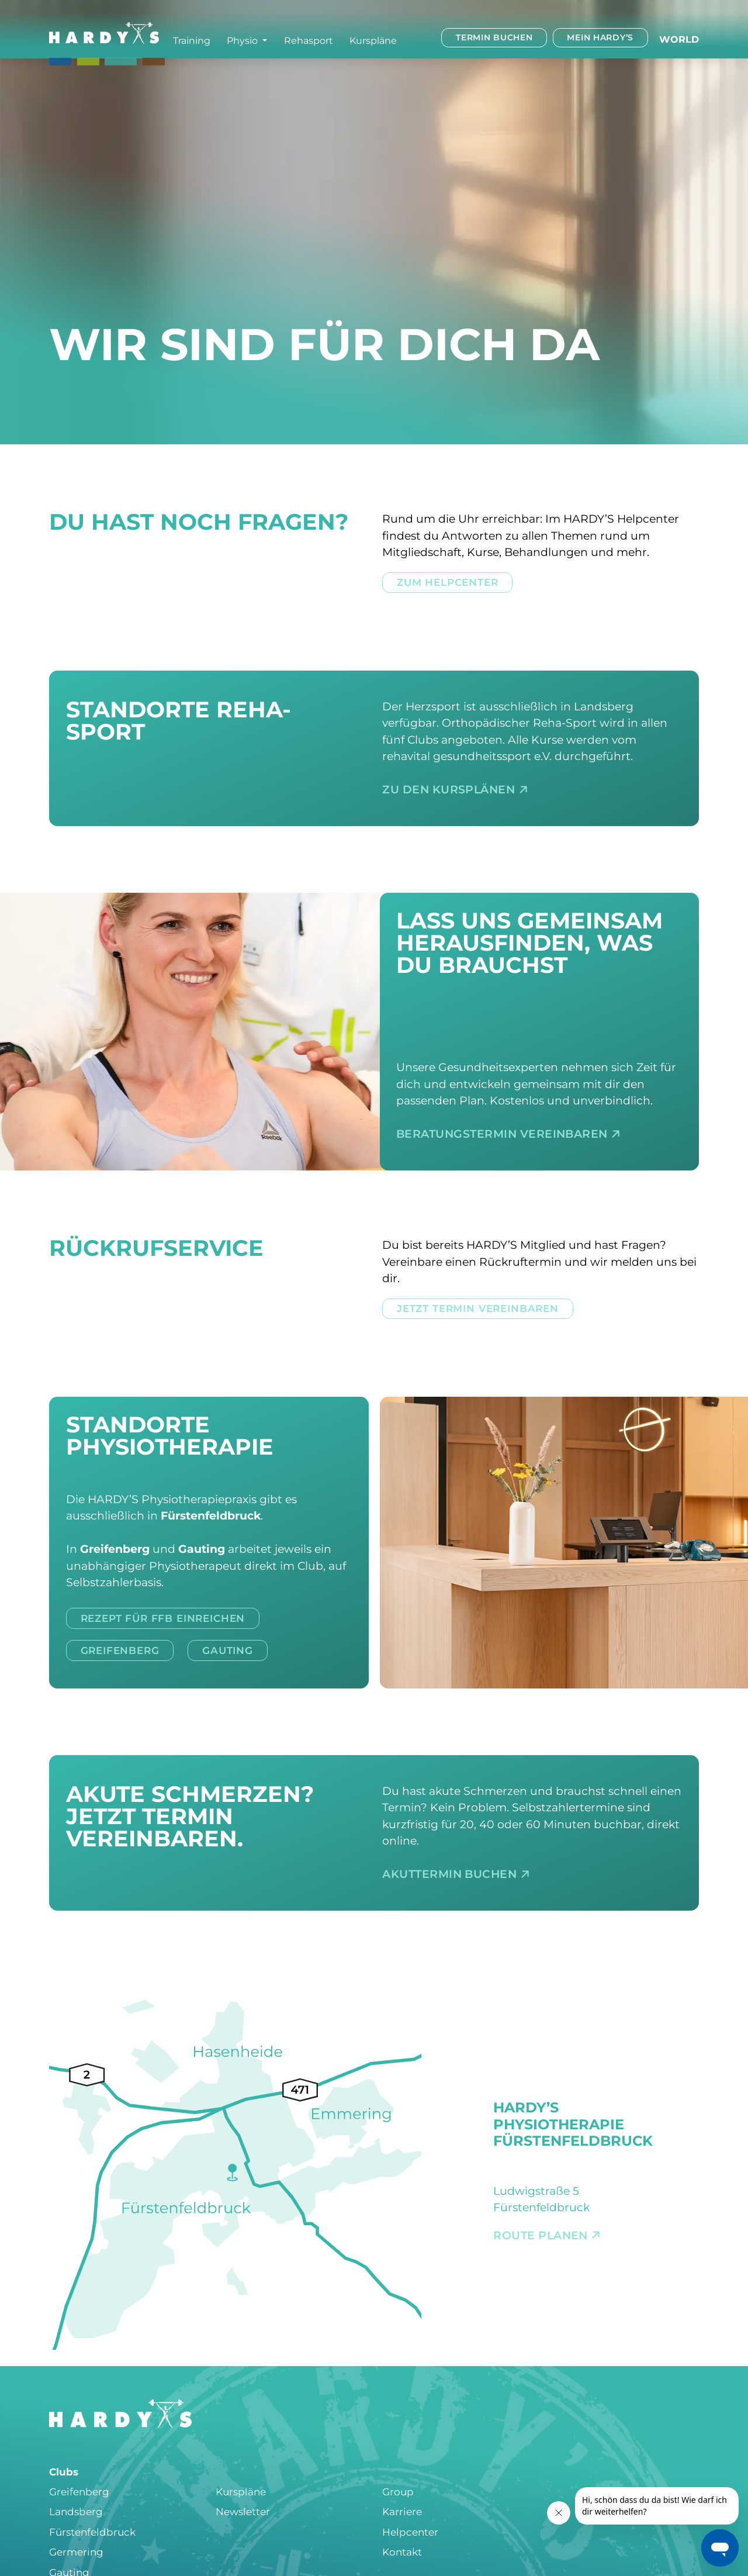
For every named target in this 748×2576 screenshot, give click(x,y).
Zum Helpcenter (447, 582)
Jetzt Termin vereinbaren (478, 1308)
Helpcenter (410, 2532)
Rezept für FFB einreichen (163, 1618)
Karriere (402, 2512)
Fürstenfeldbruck (92, 2532)
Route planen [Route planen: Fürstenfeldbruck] (547, 2235)
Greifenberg (120, 1650)
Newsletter (243, 2512)
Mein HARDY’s (600, 37)
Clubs (63, 2472)
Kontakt (402, 2552)
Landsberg (76, 2512)
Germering (76, 2552)
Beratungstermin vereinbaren (508, 1134)
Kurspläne (373, 40)
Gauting (227, 1650)
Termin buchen (494, 37)
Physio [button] (243, 40)
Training (191, 40)
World (679, 39)
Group (398, 2492)
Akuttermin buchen (456, 1874)
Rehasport (308, 40)
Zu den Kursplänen (455, 789)
